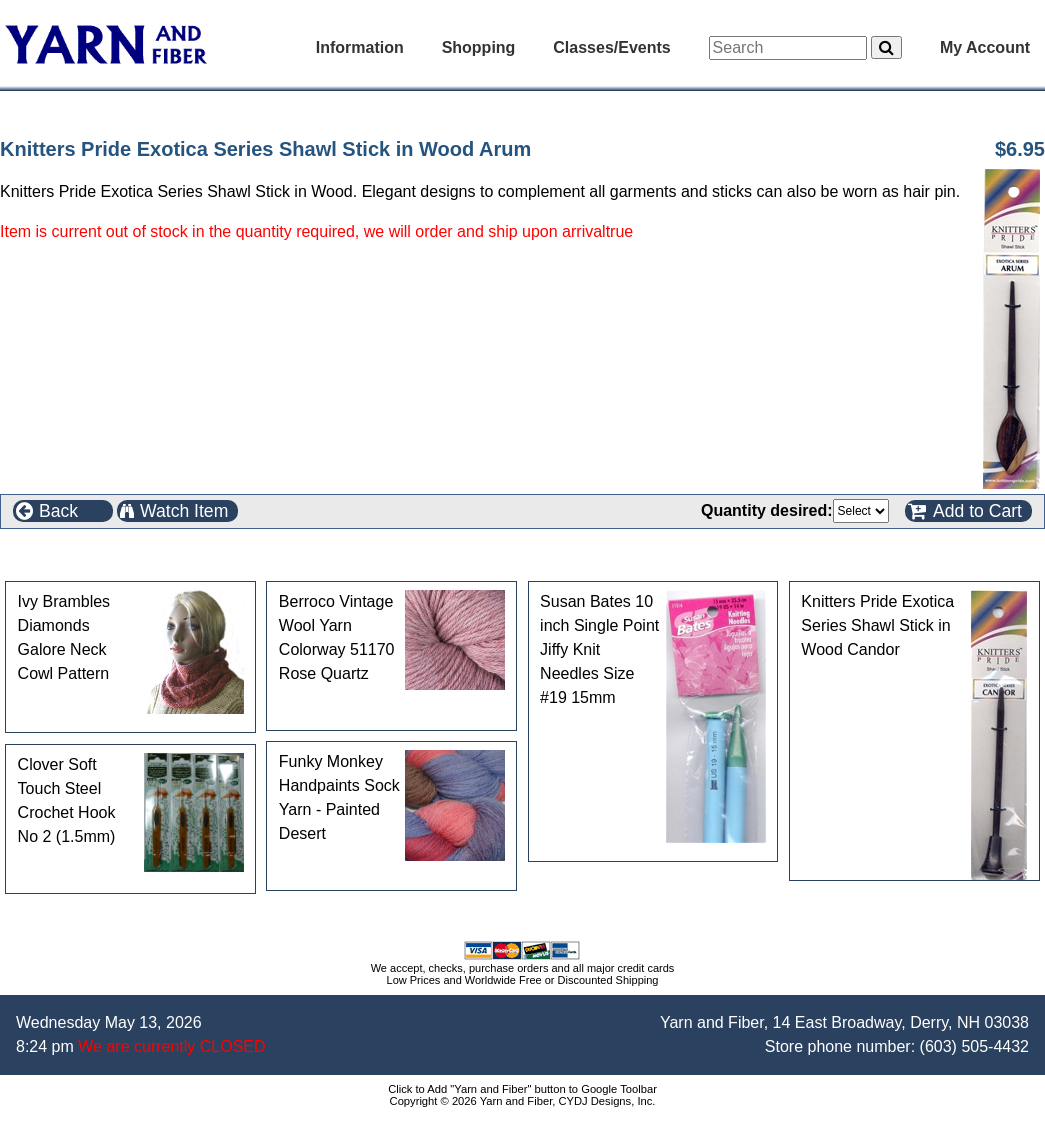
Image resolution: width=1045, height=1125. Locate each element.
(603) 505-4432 (974, 1046)
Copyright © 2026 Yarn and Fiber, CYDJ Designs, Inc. (523, 1101)
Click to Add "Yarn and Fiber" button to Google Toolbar (522, 1089)
